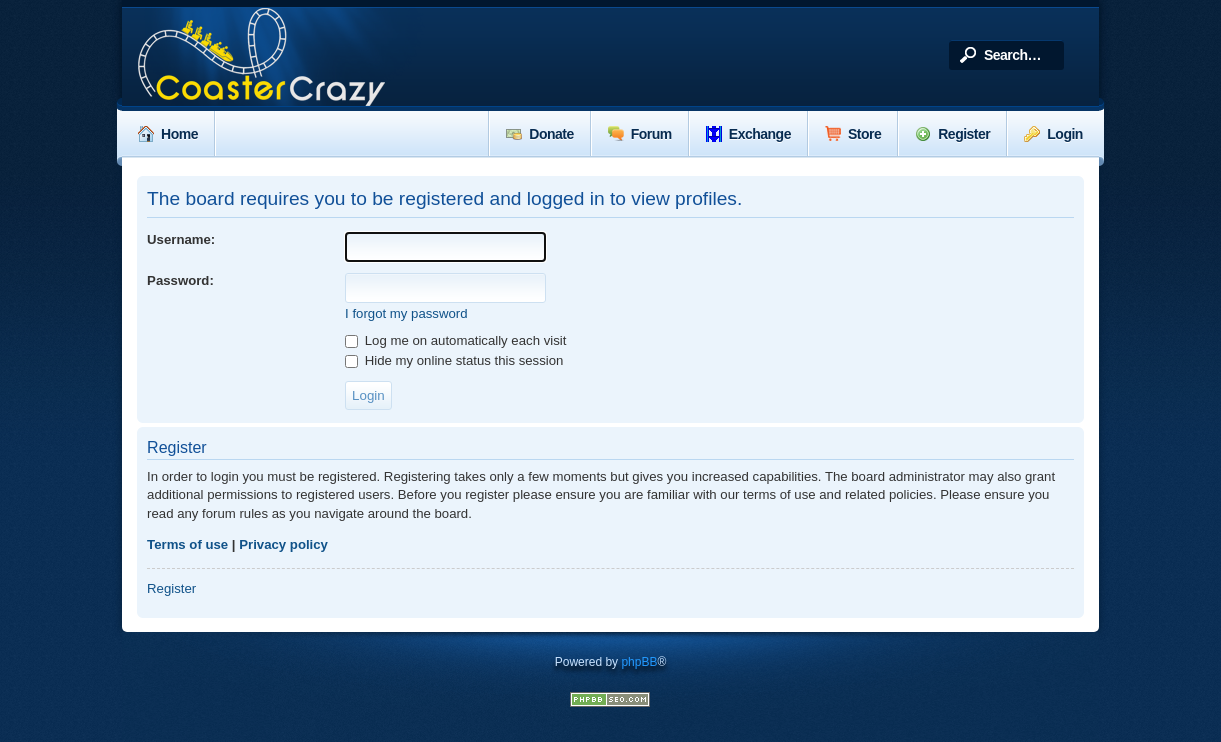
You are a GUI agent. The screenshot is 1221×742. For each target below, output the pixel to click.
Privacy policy (283, 544)
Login (1053, 134)
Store (853, 134)
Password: (180, 280)
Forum (640, 134)
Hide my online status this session (454, 360)
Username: (181, 239)
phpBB (639, 662)
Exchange (748, 134)
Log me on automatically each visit (455, 340)
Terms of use (187, 544)
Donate (539, 134)
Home (168, 134)
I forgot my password (406, 313)
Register (952, 134)
